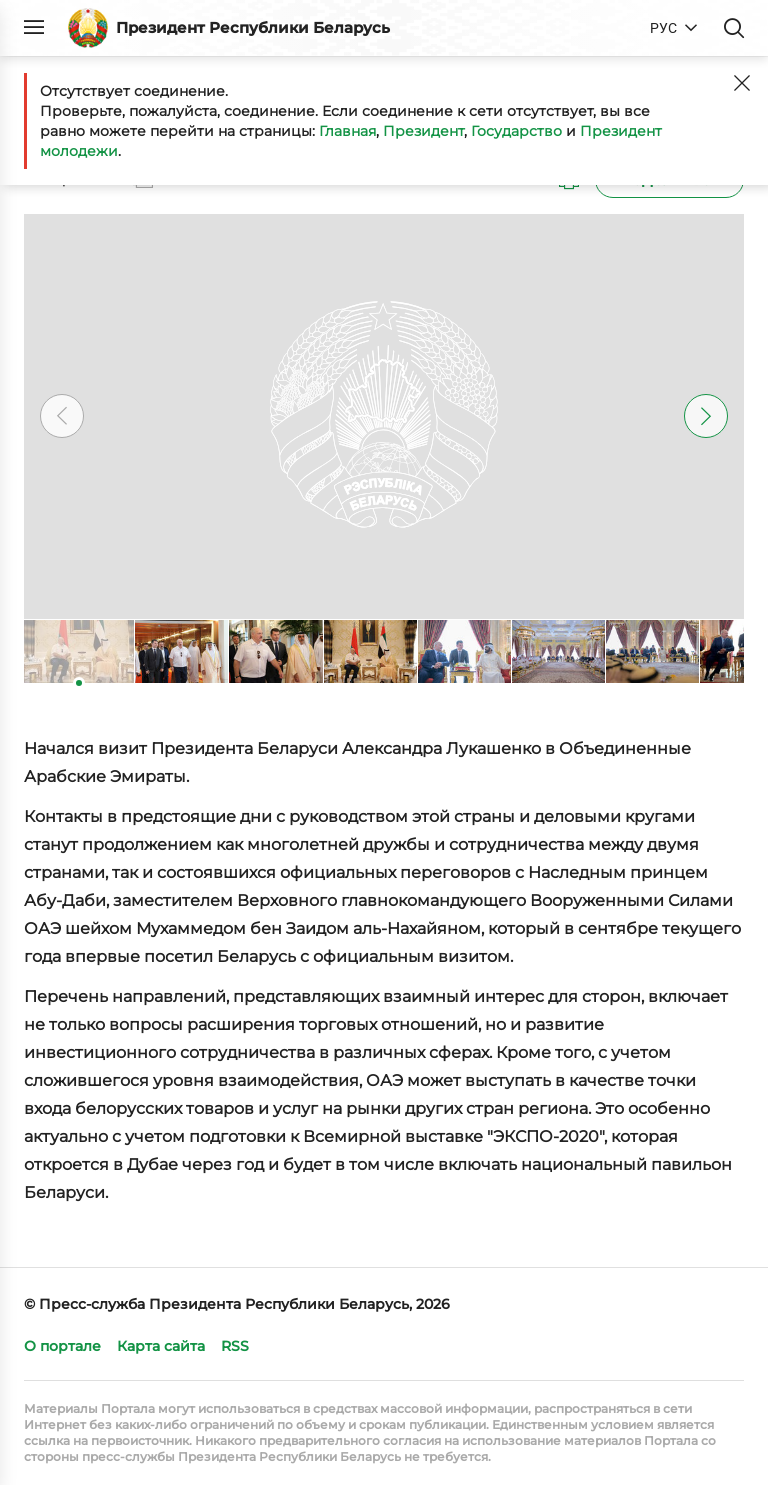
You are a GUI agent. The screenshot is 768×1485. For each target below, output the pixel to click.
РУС (663, 28)
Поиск (734, 28)
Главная (347, 131)
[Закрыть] (742, 83)
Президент (423, 131)
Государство (516, 131)
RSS (235, 1346)
